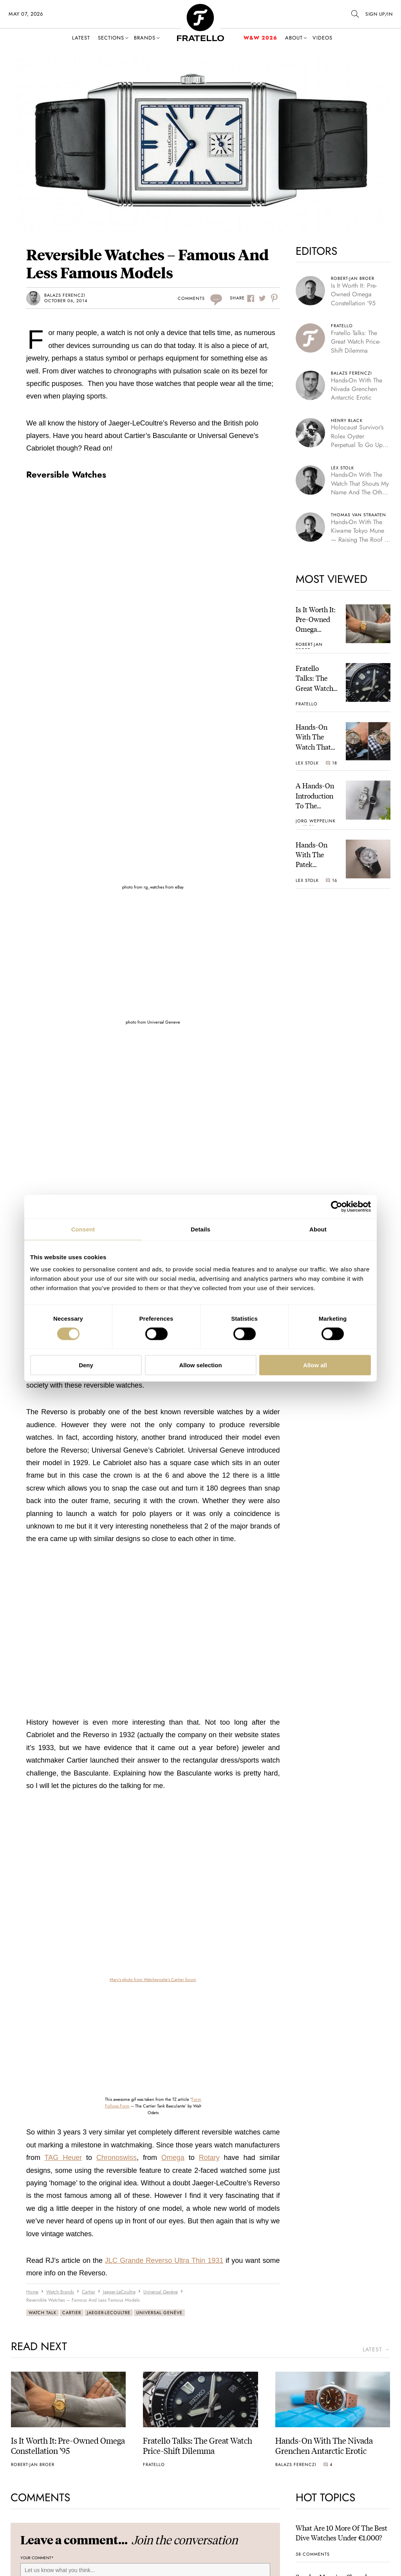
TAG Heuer (63, 2157)
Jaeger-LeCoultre (108, 2312)
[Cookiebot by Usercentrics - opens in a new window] (336, 1206)
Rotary (209, 2157)
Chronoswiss (116, 2157)
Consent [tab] (83, 1229)
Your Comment (37, 2558)
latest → (376, 2349)
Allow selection (200, 1365)
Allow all (315, 1365)
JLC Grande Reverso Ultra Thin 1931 (164, 2260)
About (294, 37)
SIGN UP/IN (378, 14)
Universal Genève (159, 2312)
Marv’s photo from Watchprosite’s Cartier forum (153, 1979)
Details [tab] (200, 1229)
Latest (81, 37)
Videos (322, 37)
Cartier (71, 2312)
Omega (172, 2157)
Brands (144, 37)
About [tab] (318, 1229)
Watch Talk (42, 2312)
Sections (111, 37)
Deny (86, 1365)
